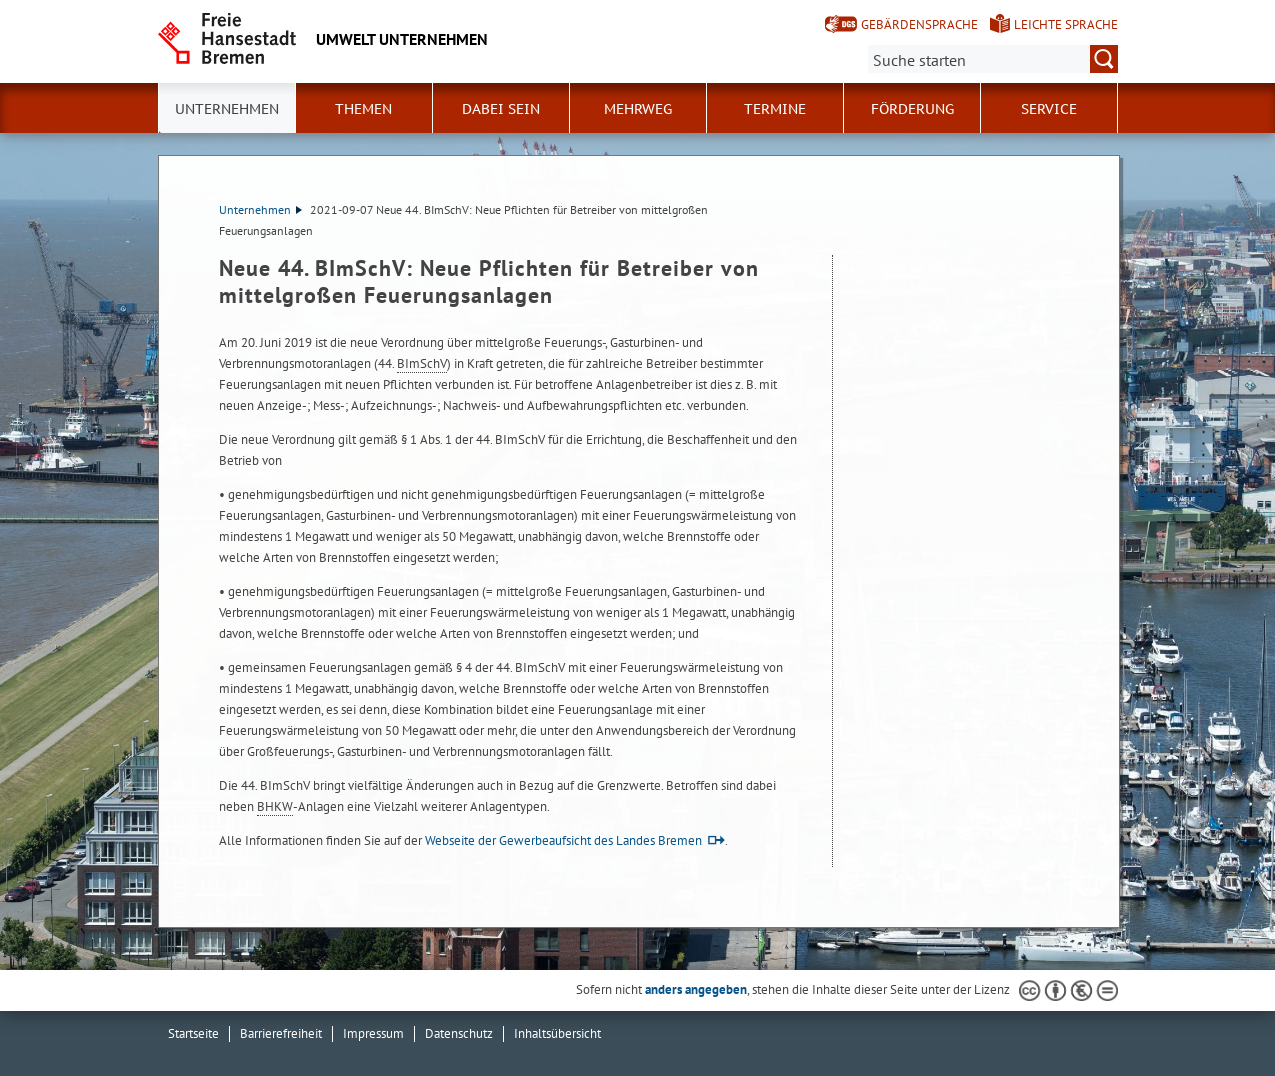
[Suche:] (993, 59)
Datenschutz (459, 1033)
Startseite (193, 1033)
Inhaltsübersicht (557, 1033)
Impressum (373, 1033)
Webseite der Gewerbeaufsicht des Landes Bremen (563, 840)
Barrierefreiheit (281, 1033)
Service (1049, 109)
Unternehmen (260, 209)
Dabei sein (501, 109)
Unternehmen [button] (227, 109)
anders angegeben (696, 989)
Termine (775, 109)
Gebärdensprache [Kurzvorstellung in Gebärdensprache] (919, 24)
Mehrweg (638, 109)
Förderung (912, 109)
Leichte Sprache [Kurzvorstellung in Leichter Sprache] (1066, 24)
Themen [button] (363, 109)
